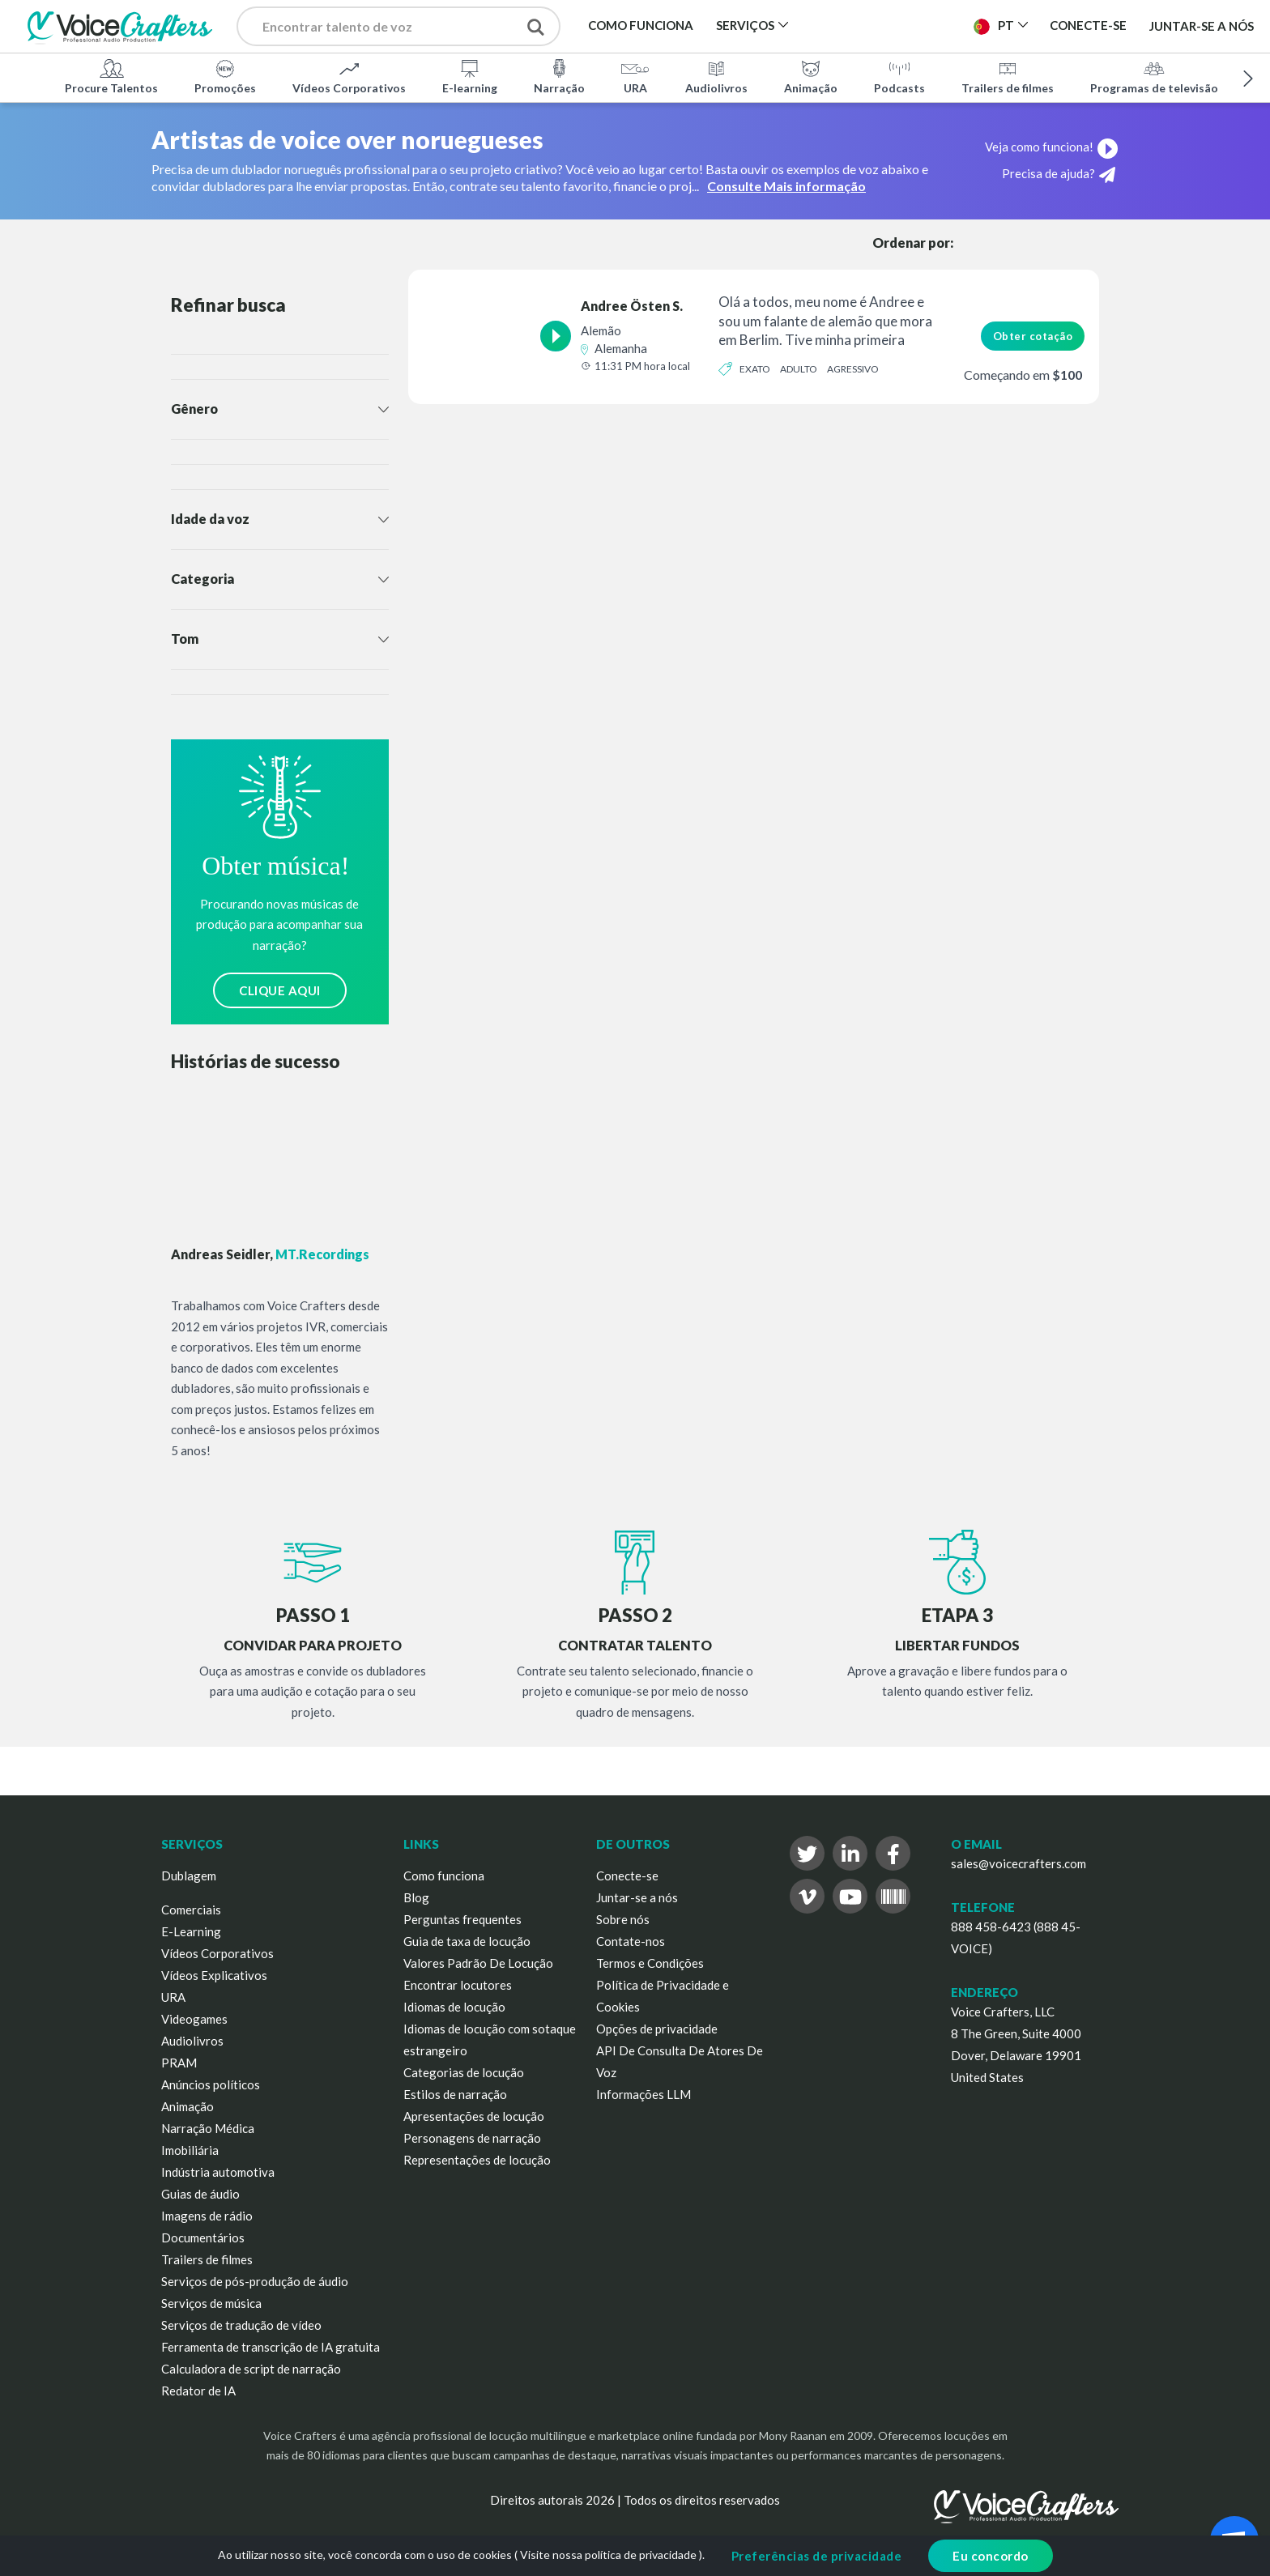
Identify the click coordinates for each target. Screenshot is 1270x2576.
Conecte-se (627, 1875)
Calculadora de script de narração (251, 2368)
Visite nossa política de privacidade (608, 2554)
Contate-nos (630, 1941)
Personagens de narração (472, 2138)
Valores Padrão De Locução (478, 1963)
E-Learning (191, 1931)
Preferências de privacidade (816, 2555)
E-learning (469, 76)
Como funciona (443, 1875)
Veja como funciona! (1052, 146)
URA (635, 76)
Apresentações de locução (473, 2116)
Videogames (194, 2019)
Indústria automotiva (218, 2172)
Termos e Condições (650, 1963)
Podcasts (899, 76)
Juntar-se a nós (1201, 26)
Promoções (225, 76)
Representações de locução (477, 2159)
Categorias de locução (463, 2072)
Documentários (203, 2237)
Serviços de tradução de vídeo (241, 2325)
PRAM (179, 2062)
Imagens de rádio (207, 2215)
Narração (559, 76)
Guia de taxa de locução (467, 1941)
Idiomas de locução (454, 2006)
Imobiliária (190, 2150)
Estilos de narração (455, 2094)
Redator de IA (198, 2390)
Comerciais (191, 1909)
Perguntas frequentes (462, 1919)
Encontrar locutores (457, 1985)
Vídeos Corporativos (349, 76)
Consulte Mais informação (786, 186)
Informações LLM (643, 2094)
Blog (416, 1897)
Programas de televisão (1154, 76)
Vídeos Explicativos (214, 1975)
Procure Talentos (111, 76)
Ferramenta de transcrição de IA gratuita (270, 2347)
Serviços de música (211, 2303)
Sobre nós (623, 1919)
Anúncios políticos (210, 2084)
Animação (810, 76)
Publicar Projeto (891, 25)
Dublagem (188, 1875)
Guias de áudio (200, 2193)
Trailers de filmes (1007, 76)
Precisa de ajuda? (1058, 174)
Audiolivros (716, 76)
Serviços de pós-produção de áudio (254, 2281)
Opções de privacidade (657, 2028)
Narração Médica (207, 2128)
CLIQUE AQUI (280, 990)
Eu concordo (990, 2555)
